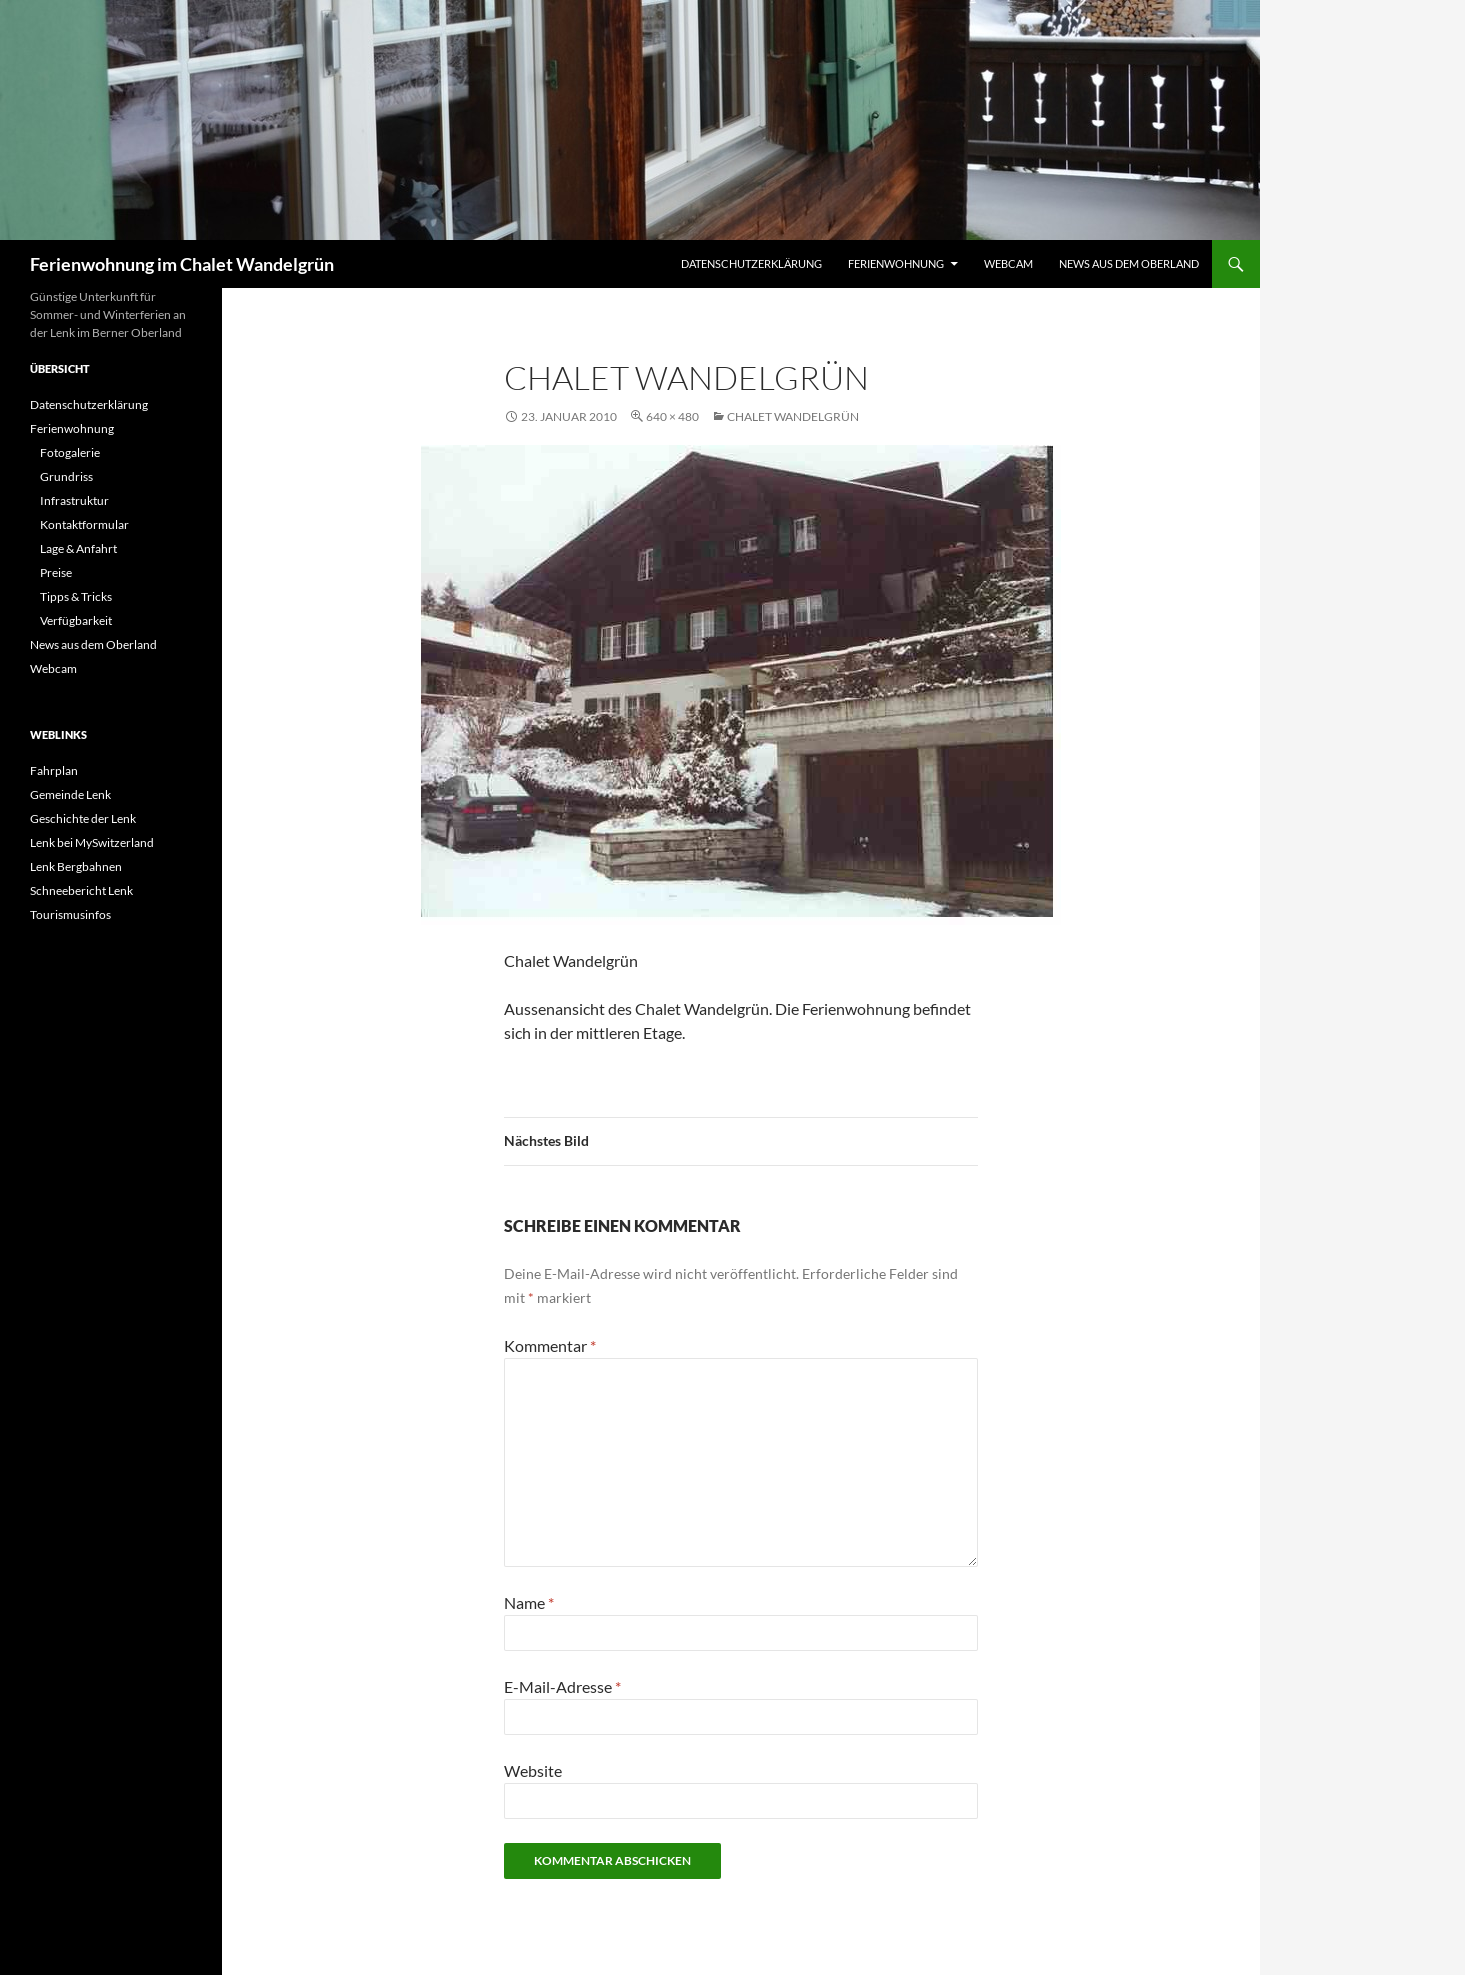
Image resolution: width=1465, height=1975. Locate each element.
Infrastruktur (74, 500)
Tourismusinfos (70, 914)
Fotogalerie (70, 452)
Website (533, 1770)
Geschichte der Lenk (83, 818)
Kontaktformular (84, 524)
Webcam (1008, 263)
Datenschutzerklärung (751, 263)
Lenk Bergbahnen (76, 866)
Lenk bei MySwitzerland (92, 842)
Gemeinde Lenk (70, 794)
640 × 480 (672, 416)
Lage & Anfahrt (78, 548)
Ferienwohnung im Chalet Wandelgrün (182, 264)
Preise (56, 572)
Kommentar (550, 1345)
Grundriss (66, 476)
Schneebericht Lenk (81, 890)
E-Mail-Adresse (562, 1686)
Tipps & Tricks (76, 596)
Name (529, 1602)
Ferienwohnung (896, 263)
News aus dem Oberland (1129, 263)
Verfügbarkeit (76, 620)
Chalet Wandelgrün (793, 416)
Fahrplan (54, 770)
